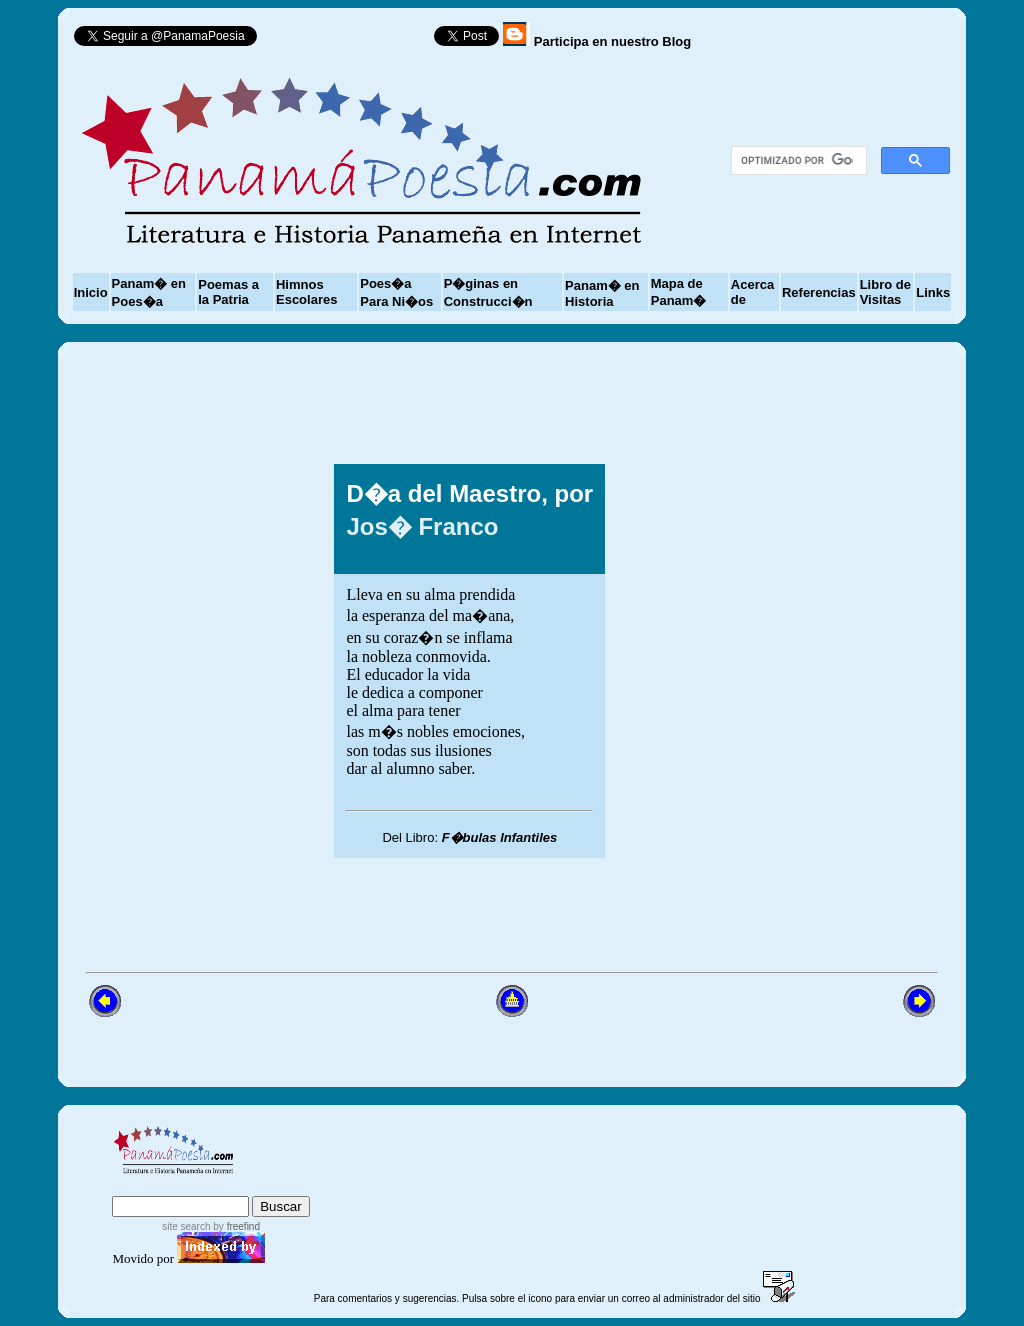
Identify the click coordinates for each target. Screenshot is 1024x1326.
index (134, 1186)
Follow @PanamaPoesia (352, 40)
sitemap (194, 1186)
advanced (277, 1186)
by (235, 1226)
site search (186, 1226)
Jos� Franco (422, 526)
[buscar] (797, 161)
